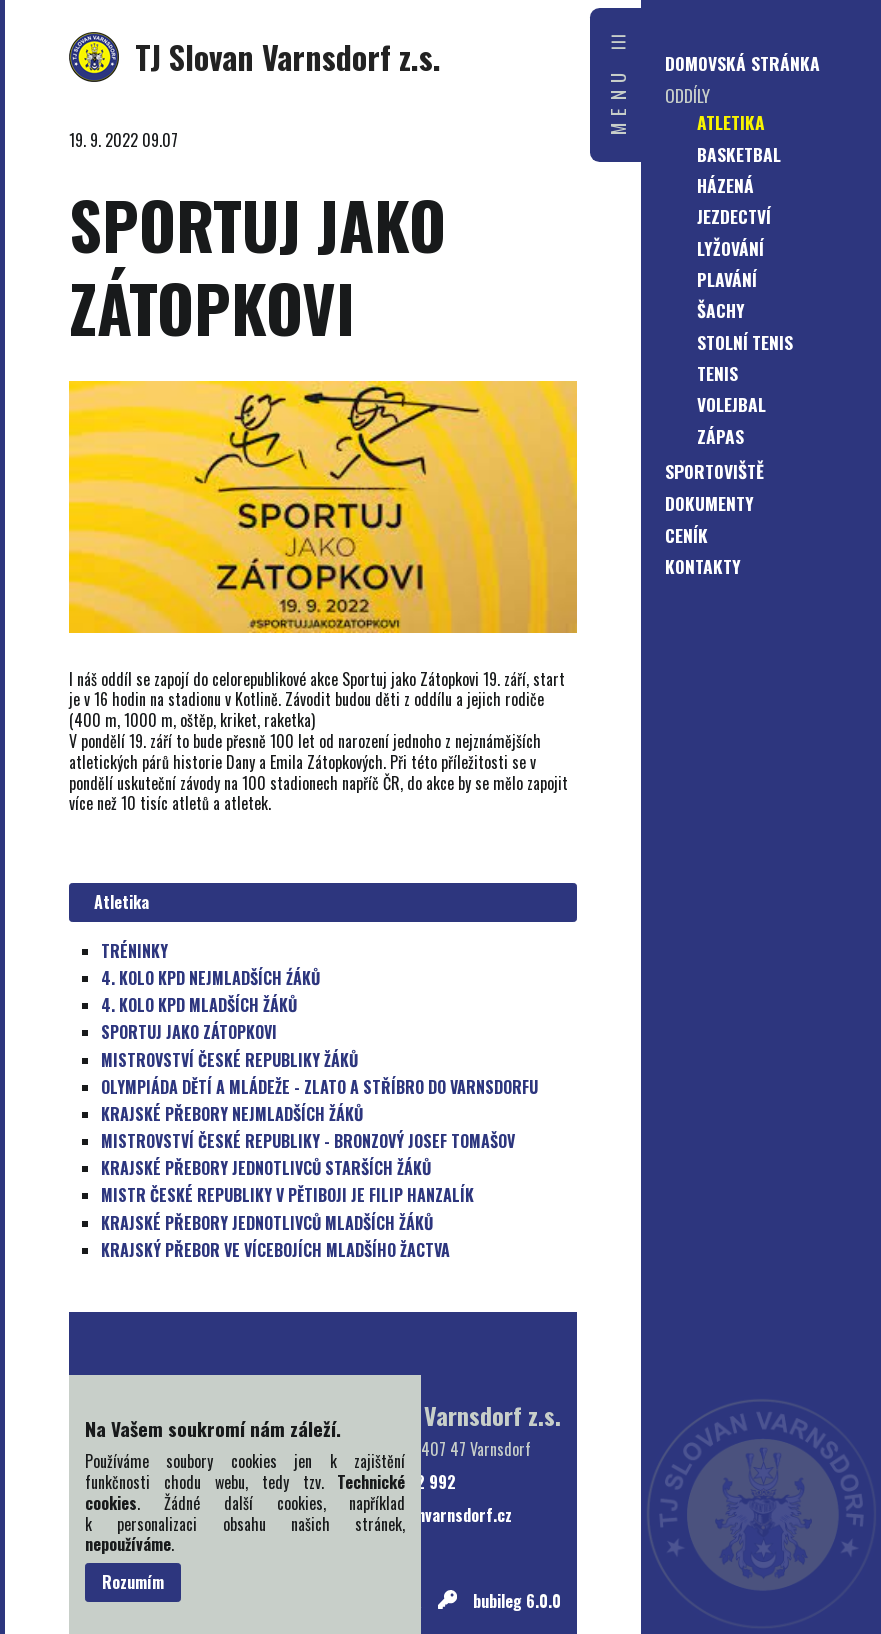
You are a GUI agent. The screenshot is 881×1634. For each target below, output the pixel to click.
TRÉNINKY (134, 951)
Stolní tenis (745, 342)
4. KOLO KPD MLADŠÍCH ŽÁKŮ (199, 1005)
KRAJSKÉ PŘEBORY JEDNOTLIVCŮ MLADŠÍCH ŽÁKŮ (267, 1223)
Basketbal (739, 154)
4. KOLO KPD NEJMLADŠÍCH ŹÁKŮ (210, 978)
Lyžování (730, 248)
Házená (725, 185)
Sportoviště (714, 471)
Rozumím (133, 1582)
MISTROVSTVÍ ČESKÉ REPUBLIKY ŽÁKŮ (229, 1060)
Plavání (727, 279)
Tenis (717, 373)
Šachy (721, 310)
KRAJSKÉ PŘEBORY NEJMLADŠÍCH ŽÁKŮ (232, 1114)
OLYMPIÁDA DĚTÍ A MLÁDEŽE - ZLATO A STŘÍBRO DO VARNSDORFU (319, 1087)
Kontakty (703, 566)
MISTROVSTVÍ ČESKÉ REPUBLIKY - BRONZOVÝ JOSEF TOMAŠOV (308, 1141)
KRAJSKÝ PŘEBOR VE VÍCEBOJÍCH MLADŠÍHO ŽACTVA (275, 1250)
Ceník (686, 535)
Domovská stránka (742, 63)
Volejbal (731, 404)
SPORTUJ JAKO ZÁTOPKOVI (189, 1032)
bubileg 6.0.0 (517, 1601)
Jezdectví (734, 216)
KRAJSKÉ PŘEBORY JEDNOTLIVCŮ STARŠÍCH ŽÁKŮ (266, 1168)
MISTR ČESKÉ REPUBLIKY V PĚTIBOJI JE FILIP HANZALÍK (287, 1195)
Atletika (117, 902)
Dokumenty (709, 503)
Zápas (720, 436)
